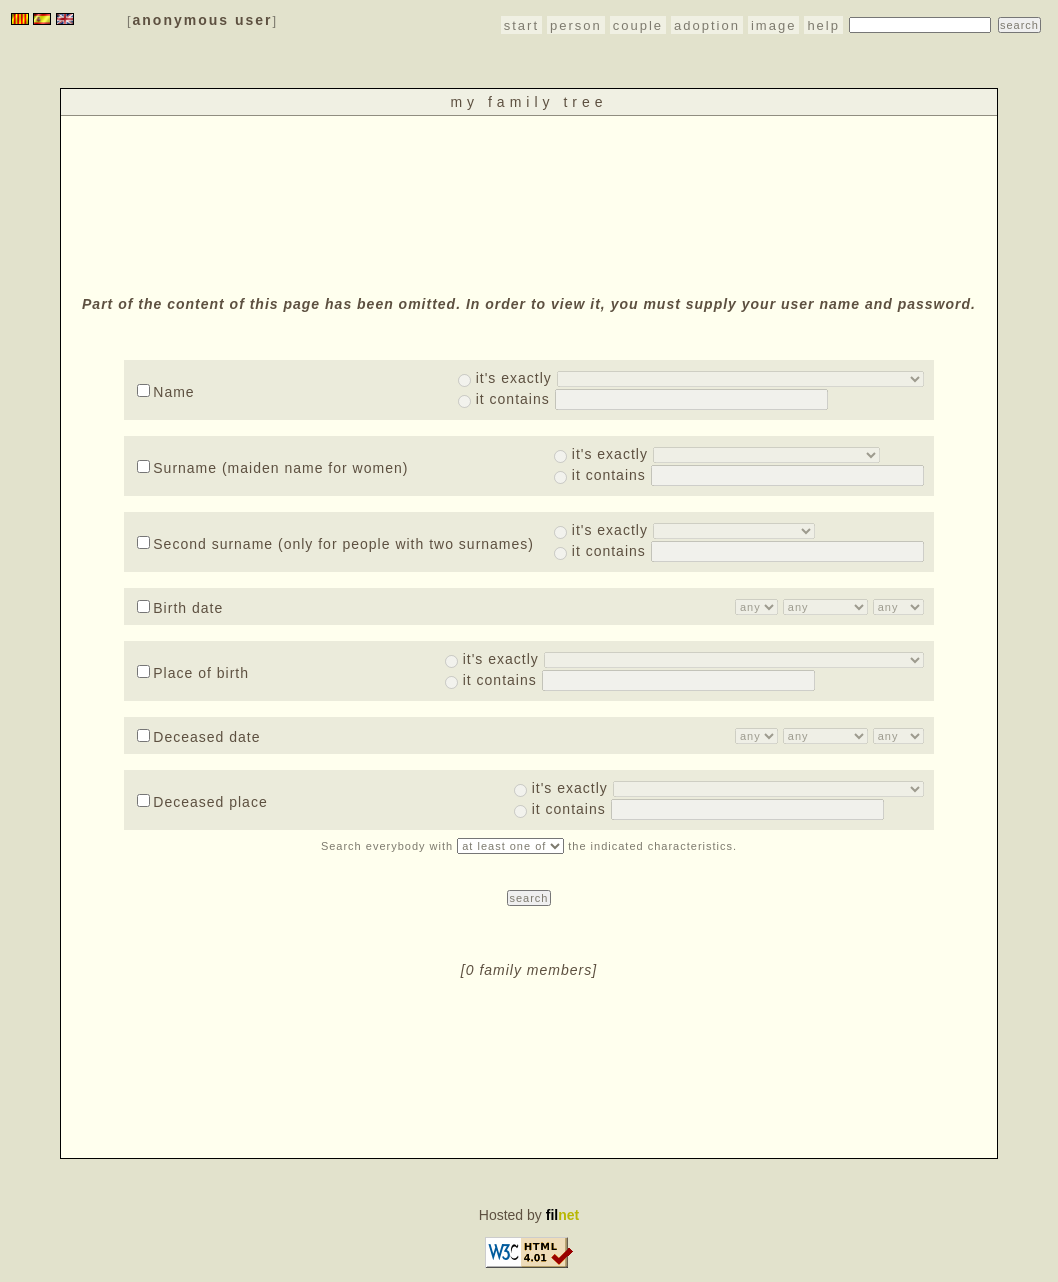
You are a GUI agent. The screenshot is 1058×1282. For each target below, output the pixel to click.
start (521, 25)
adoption (707, 25)
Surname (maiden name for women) (272, 468)
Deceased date (198, 737)
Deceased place (202, 802)
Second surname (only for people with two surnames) (335, 544)
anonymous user (203, 20)
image (773, 25)
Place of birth (193, 673)
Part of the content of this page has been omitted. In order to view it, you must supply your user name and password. (529, 304)
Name (165, 392)
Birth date (180, 608)
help (823, 25)
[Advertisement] (529, 203)
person (576, 25)
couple (638, 25)
